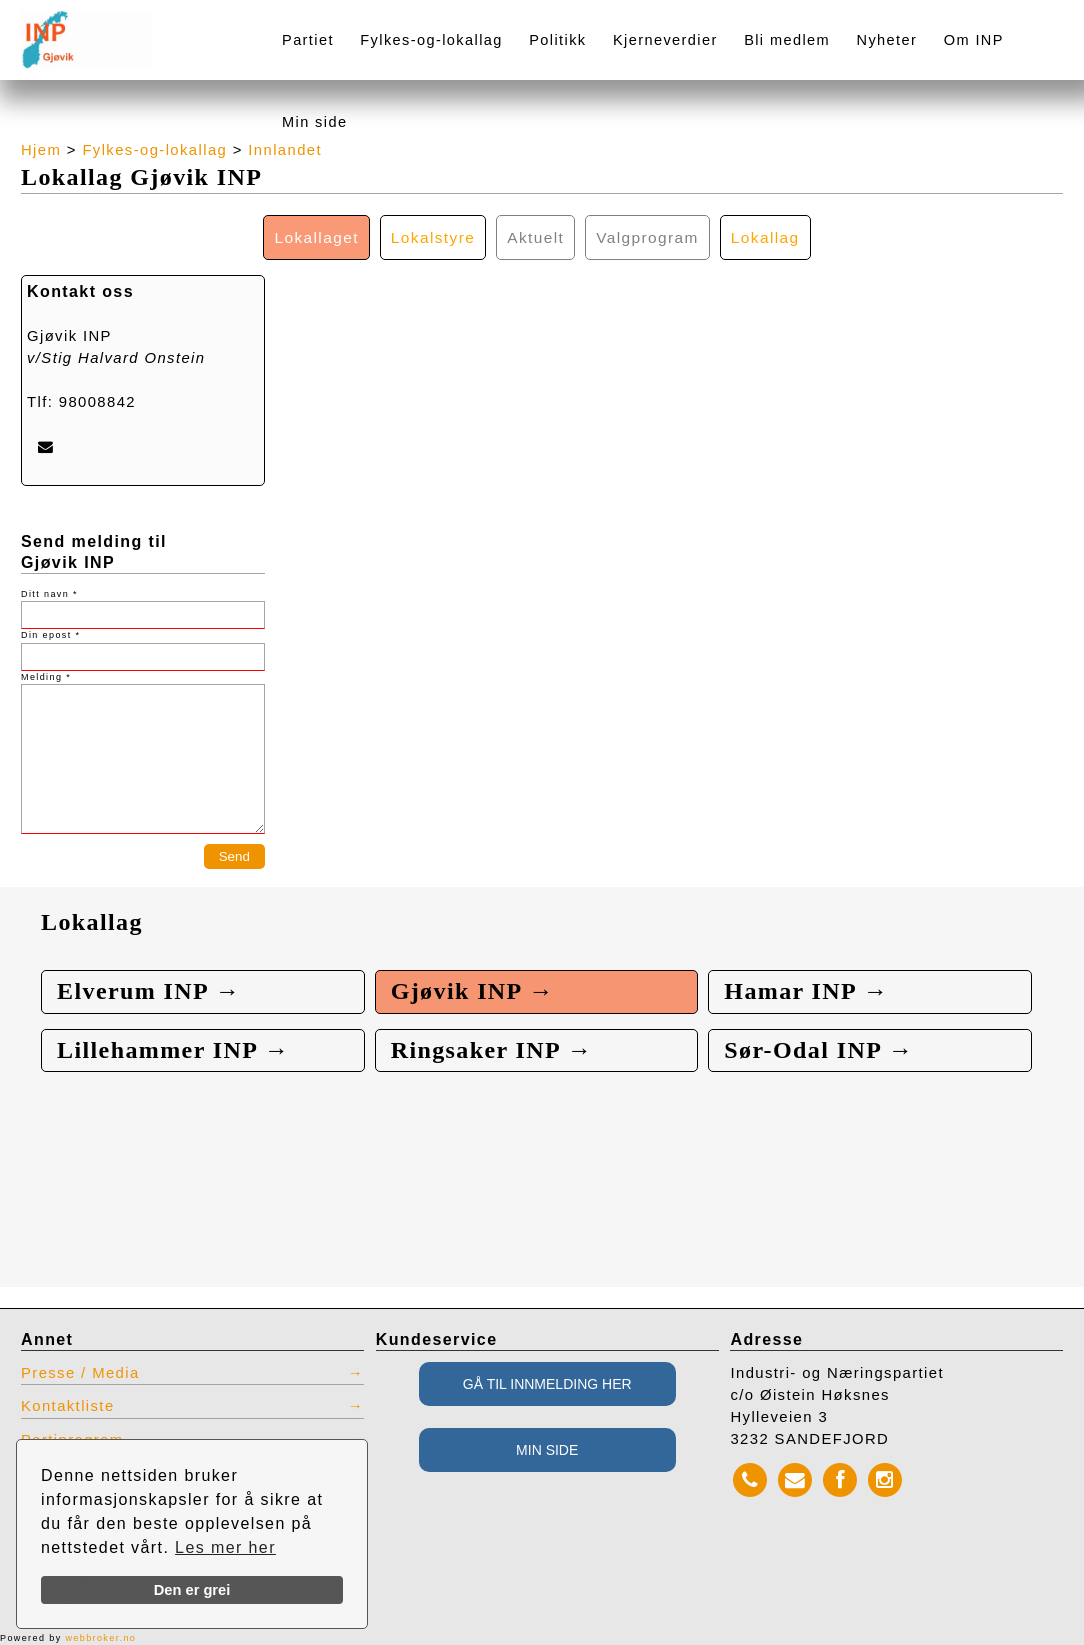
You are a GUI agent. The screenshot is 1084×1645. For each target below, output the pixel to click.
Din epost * (50, 635)
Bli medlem (787, 40)
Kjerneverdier (665, 40)
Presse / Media (80, 1373)
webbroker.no (100, 1638)
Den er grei (192, 1590)
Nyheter (887, 40)
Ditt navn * (49, 594)
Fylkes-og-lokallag (431, 40)
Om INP (974, 40)
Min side (314, 122)
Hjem (41, 150)
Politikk (557, 40)
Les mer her (225, 1547)
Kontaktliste (68, 1406)
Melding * (46, 677)
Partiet (308, 40)
